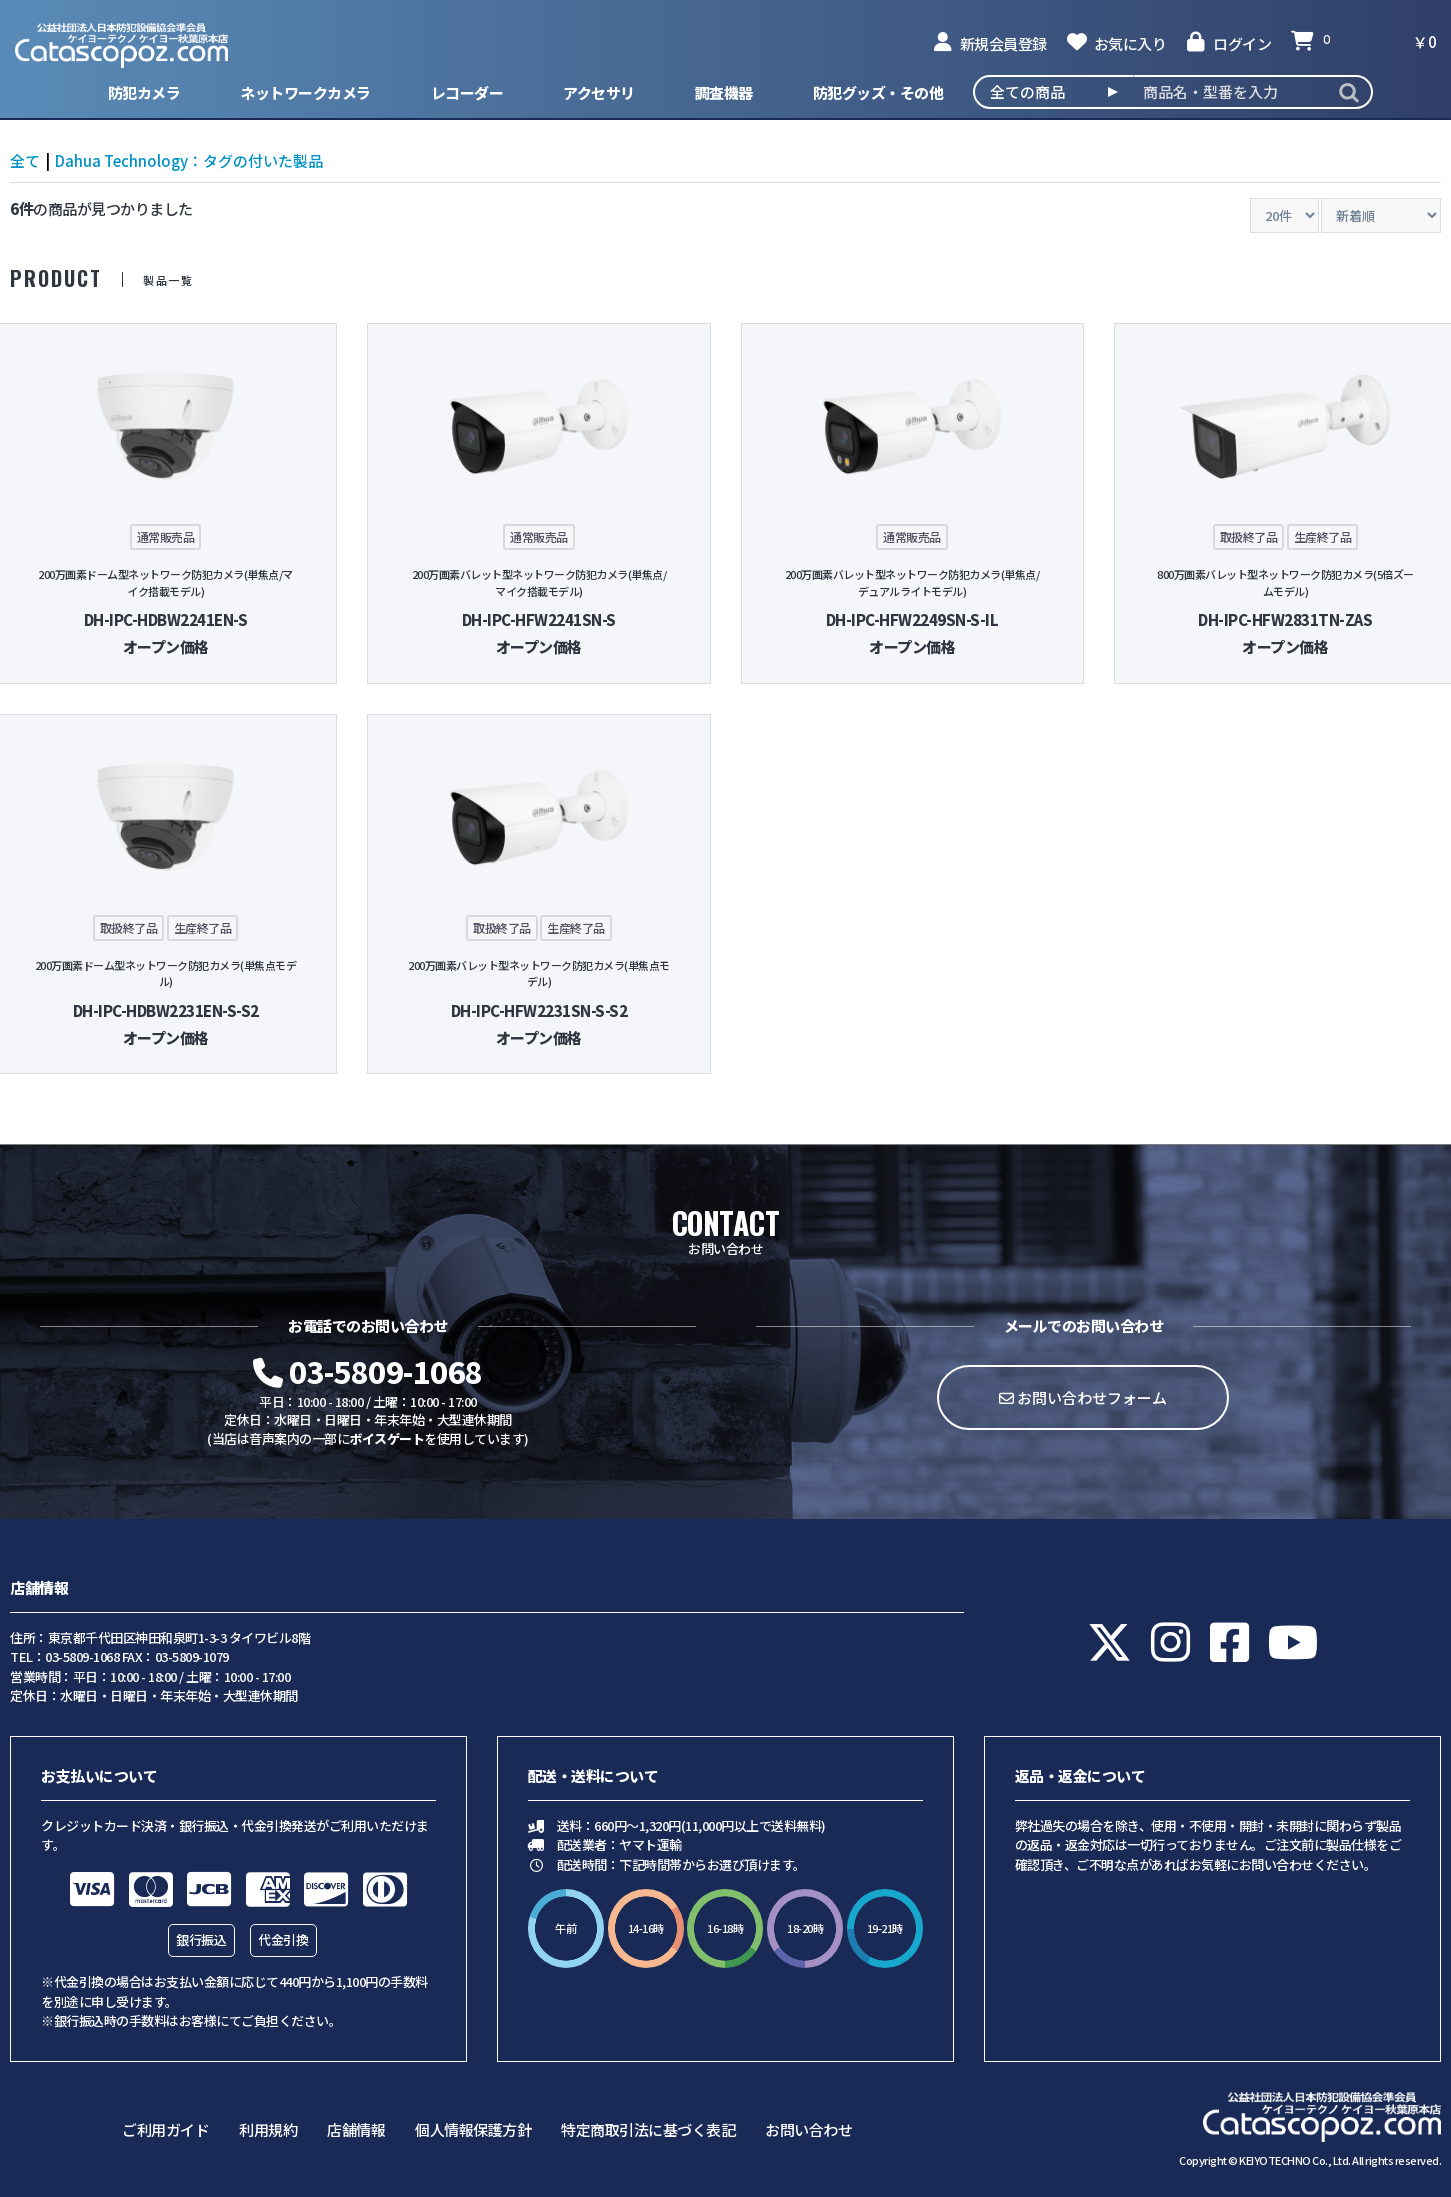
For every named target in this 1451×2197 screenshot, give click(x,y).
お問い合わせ (808, 2129)
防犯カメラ (144, 92)
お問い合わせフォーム (1083, 1397)
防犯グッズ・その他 (878, 92)
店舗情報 (356, 2129)
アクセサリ (599, 92)
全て (25, 160)
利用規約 (268, 2129)
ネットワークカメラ (305, 92)
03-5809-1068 (368, 1371)
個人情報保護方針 (473, 2129)
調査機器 (724, 92)
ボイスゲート (386, 1438)
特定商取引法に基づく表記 (648, 2129)
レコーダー (467, 92)
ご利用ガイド (165, 2129)
